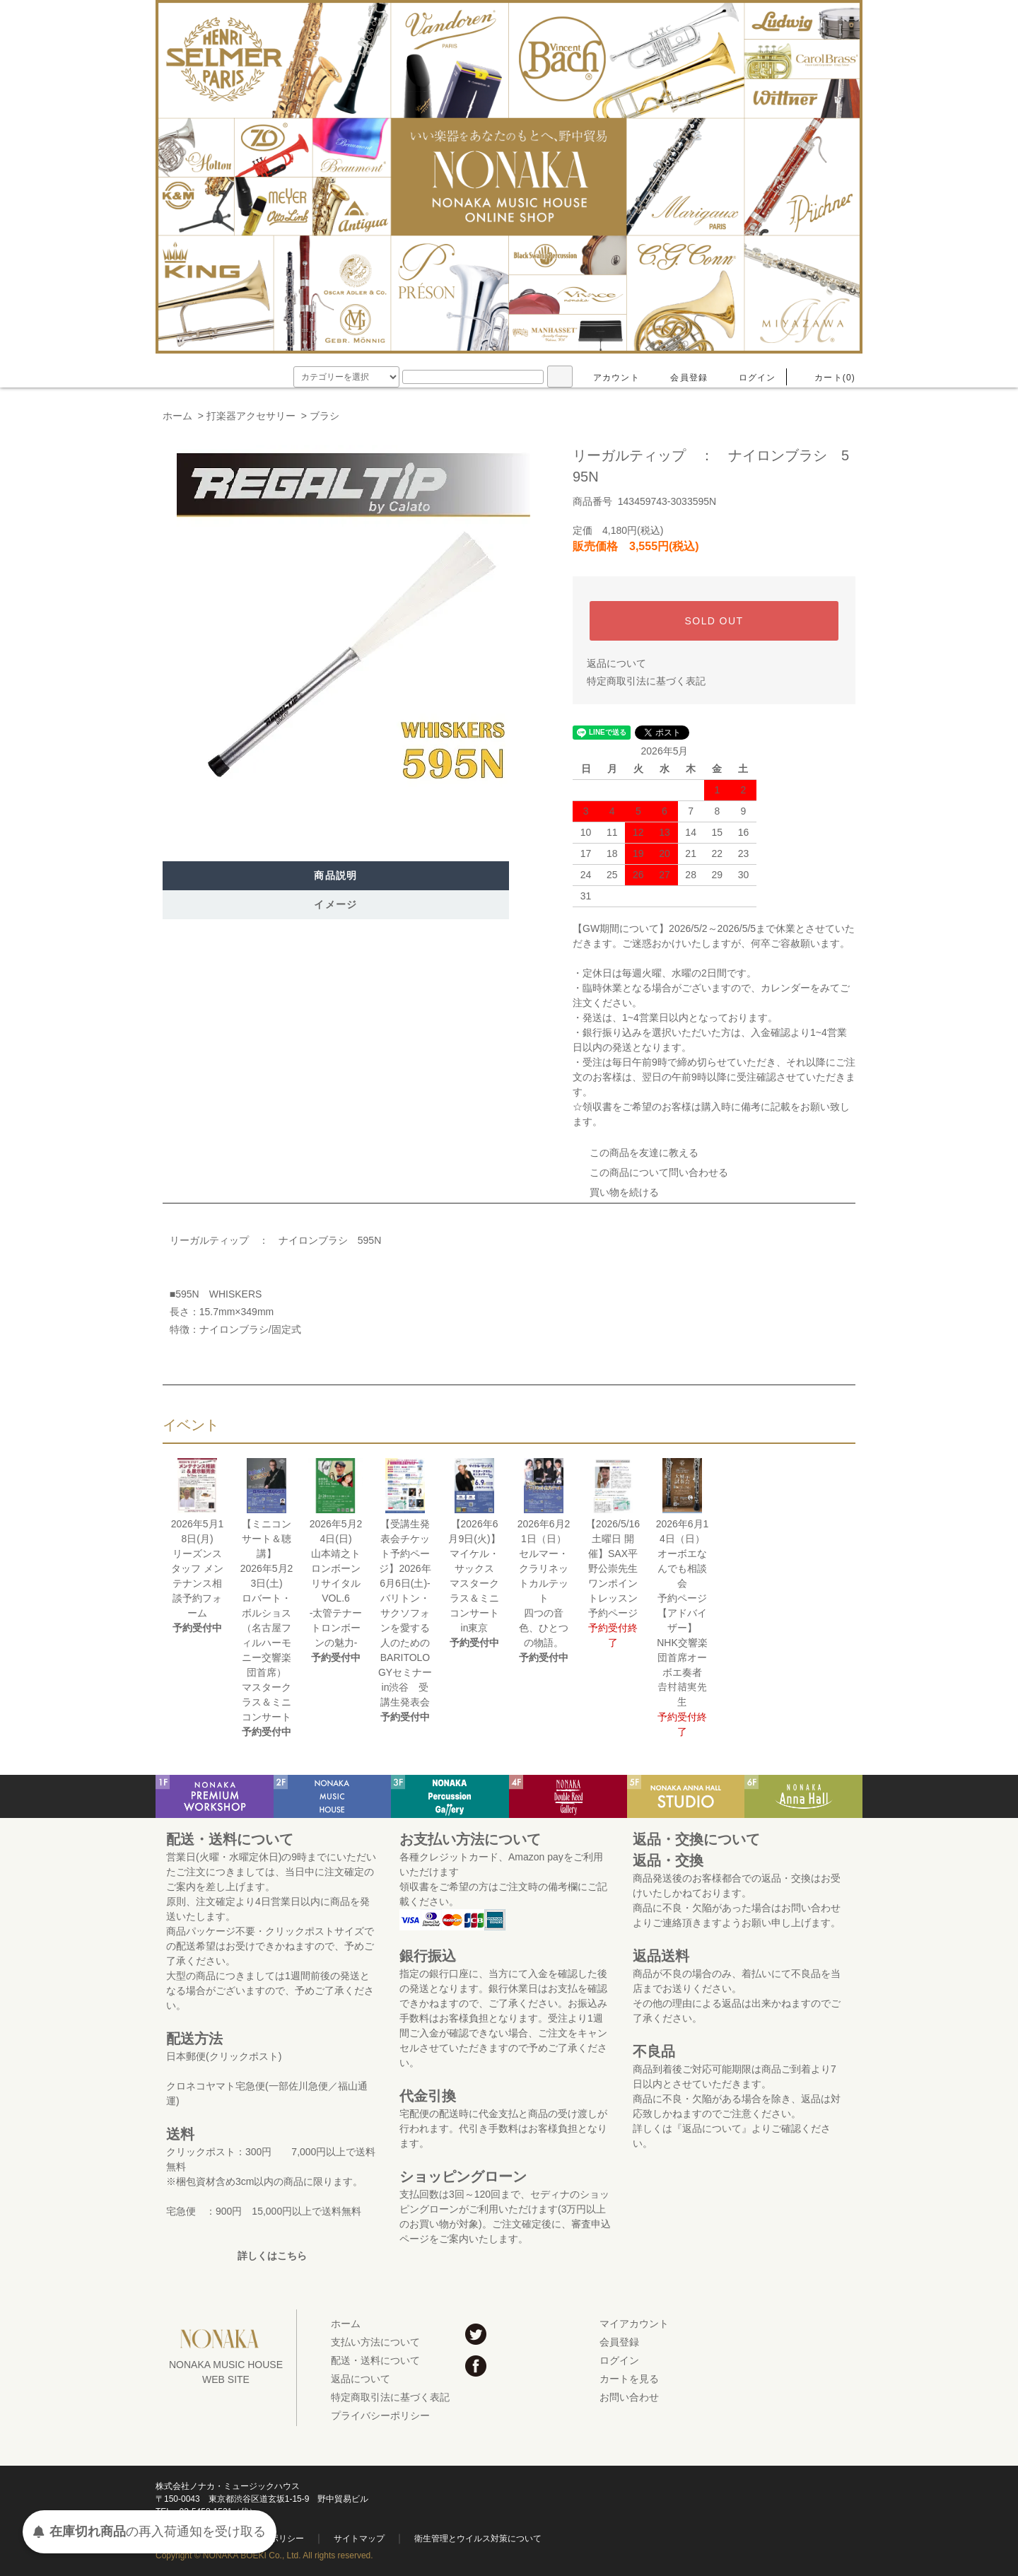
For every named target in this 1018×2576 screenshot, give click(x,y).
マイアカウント (634, 2323)
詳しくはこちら (272, 2255)
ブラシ (324, 415)
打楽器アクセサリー (251, 415)
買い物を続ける (616, 1192)
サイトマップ (359, 2538)
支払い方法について (375, 2342)
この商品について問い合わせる (650, 1172)
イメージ (336, 904)
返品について (616, 663)
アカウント (608, 378)
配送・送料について (375, 2360)
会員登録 (680, 378)
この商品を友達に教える (635, 1152)
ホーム (177, 415)
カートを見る (629, 2378)
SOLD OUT (714, 620)
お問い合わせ (629, 2397)
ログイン (749, 378)
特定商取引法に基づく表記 (646, 681)
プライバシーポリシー (380, 2415)
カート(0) (826, 378)
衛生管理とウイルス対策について (478, 2538)
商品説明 (336, 875)
